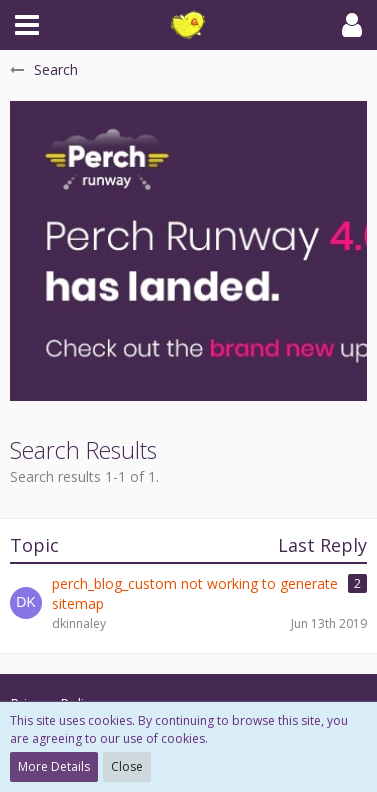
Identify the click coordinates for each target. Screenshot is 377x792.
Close (127, 766)
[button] (27, 25)
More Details (54, 766)
